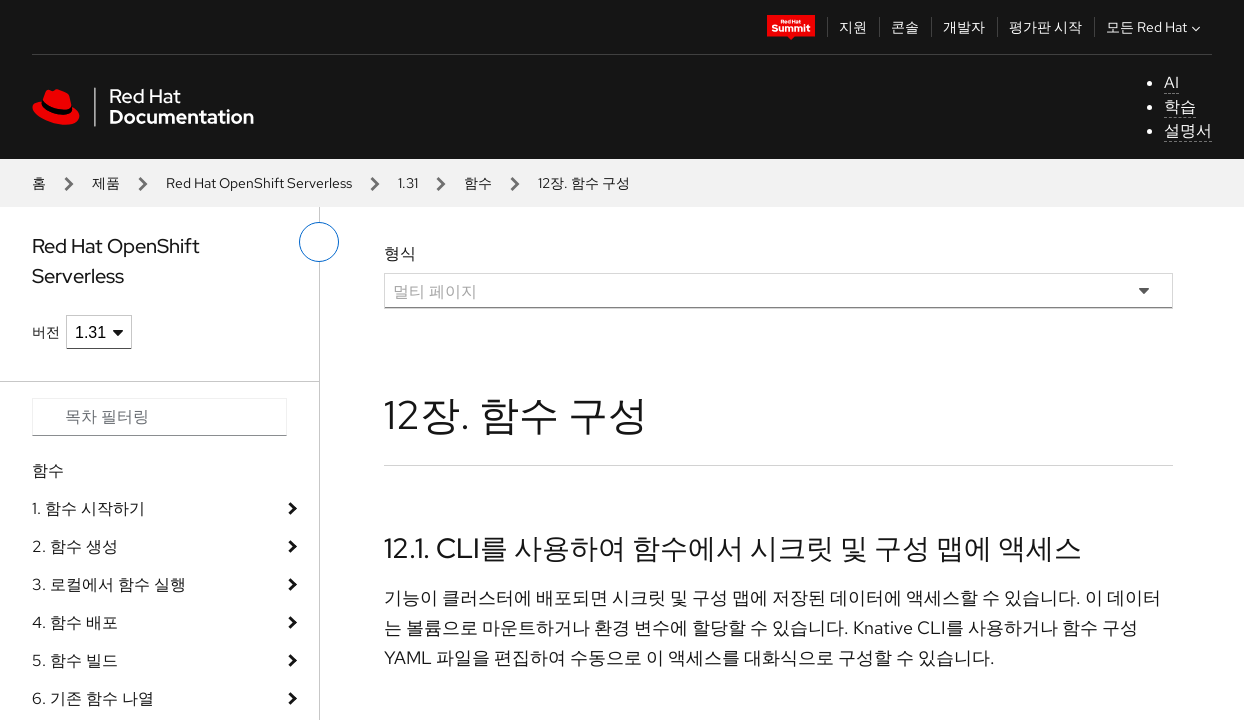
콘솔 (905, 27)
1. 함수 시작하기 (88, 508)
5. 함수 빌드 (75, 660)
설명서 (1188, 130)
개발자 (964, 27)
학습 (1180, 106)
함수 (478, 183)
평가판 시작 (1045, 27)
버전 (46, 332)
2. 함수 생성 (75, 546)
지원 (853, 27)
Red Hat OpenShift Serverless (259, 183)
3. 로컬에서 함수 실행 (109, 584)
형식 (400, 253)
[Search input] (159, 417)
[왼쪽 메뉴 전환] (319, 242)
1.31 (408, 183)
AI (1171, 82)
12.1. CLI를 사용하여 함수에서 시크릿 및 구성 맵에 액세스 (733, 548)
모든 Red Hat (1155, 27)
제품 (106, 183)
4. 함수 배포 (75, 622)
